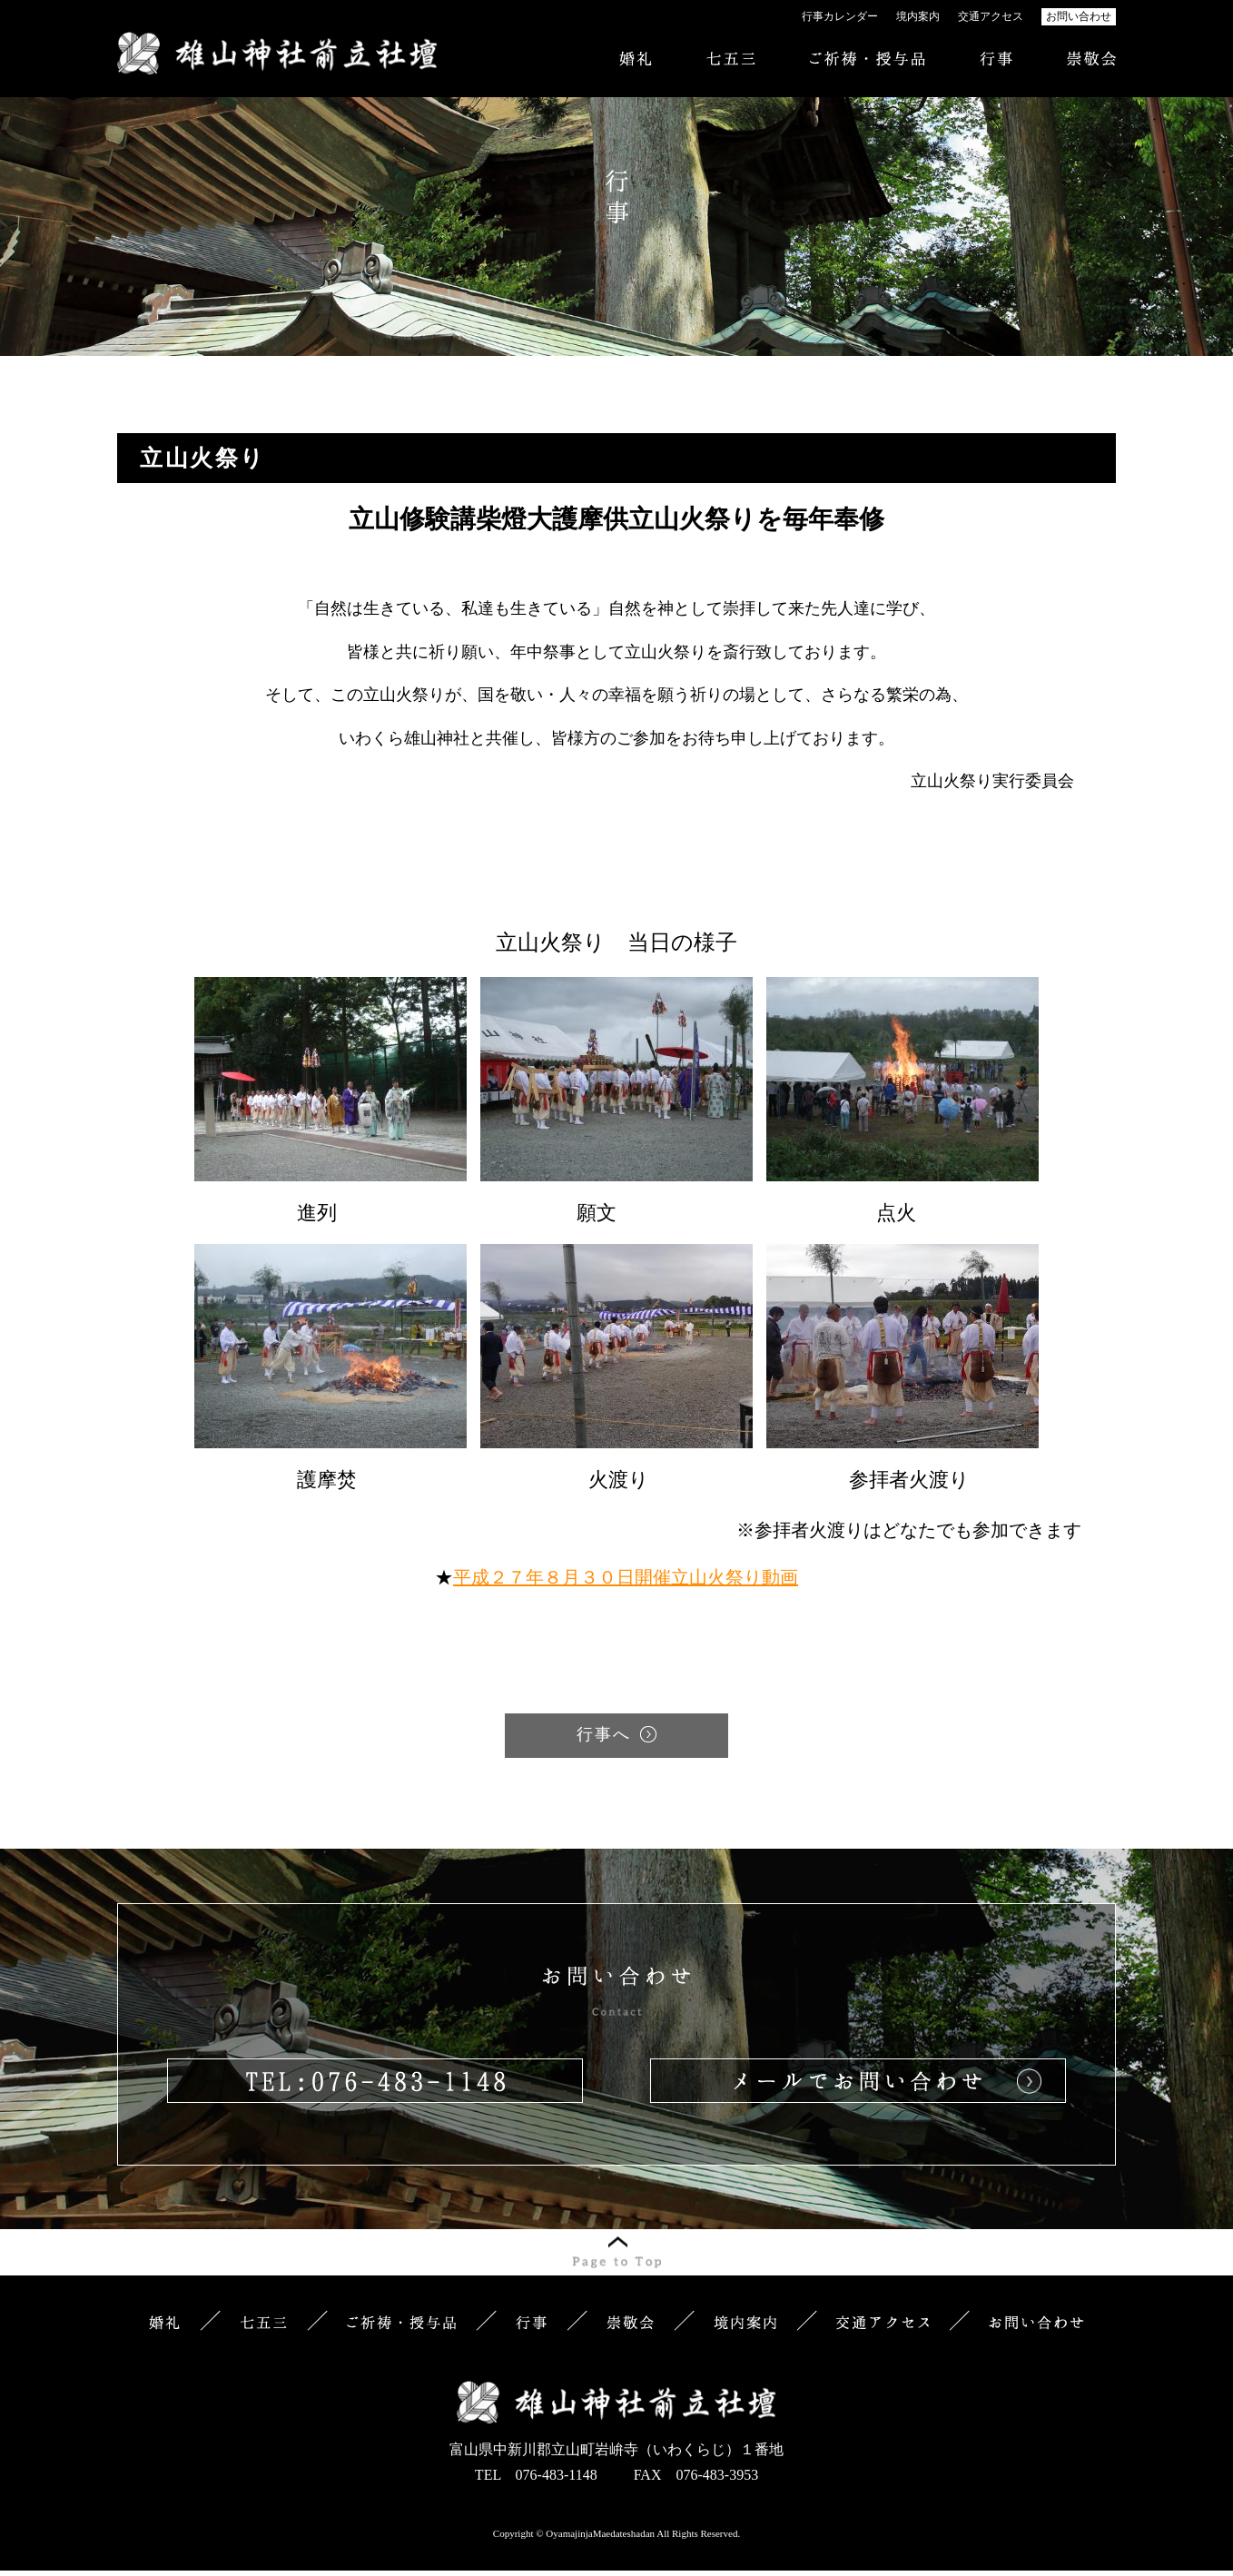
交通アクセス (990, 16)
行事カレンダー (840, 16)
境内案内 (918, 16)
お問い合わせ (1078, 16)
